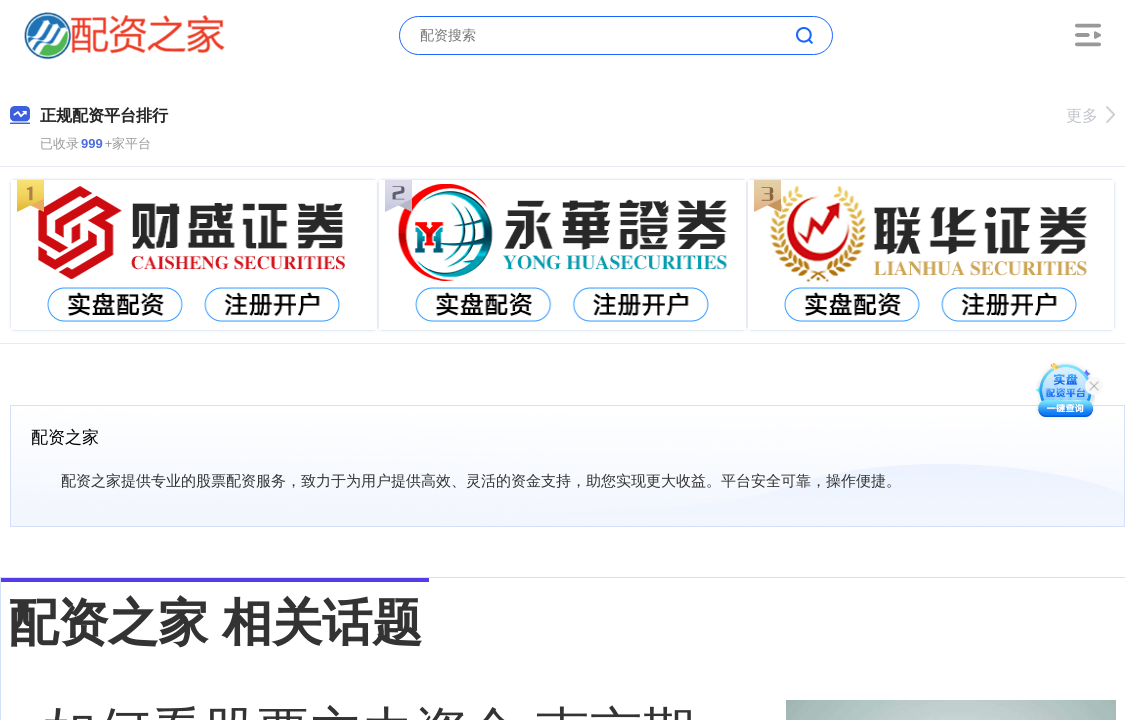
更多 (1090, 115)
